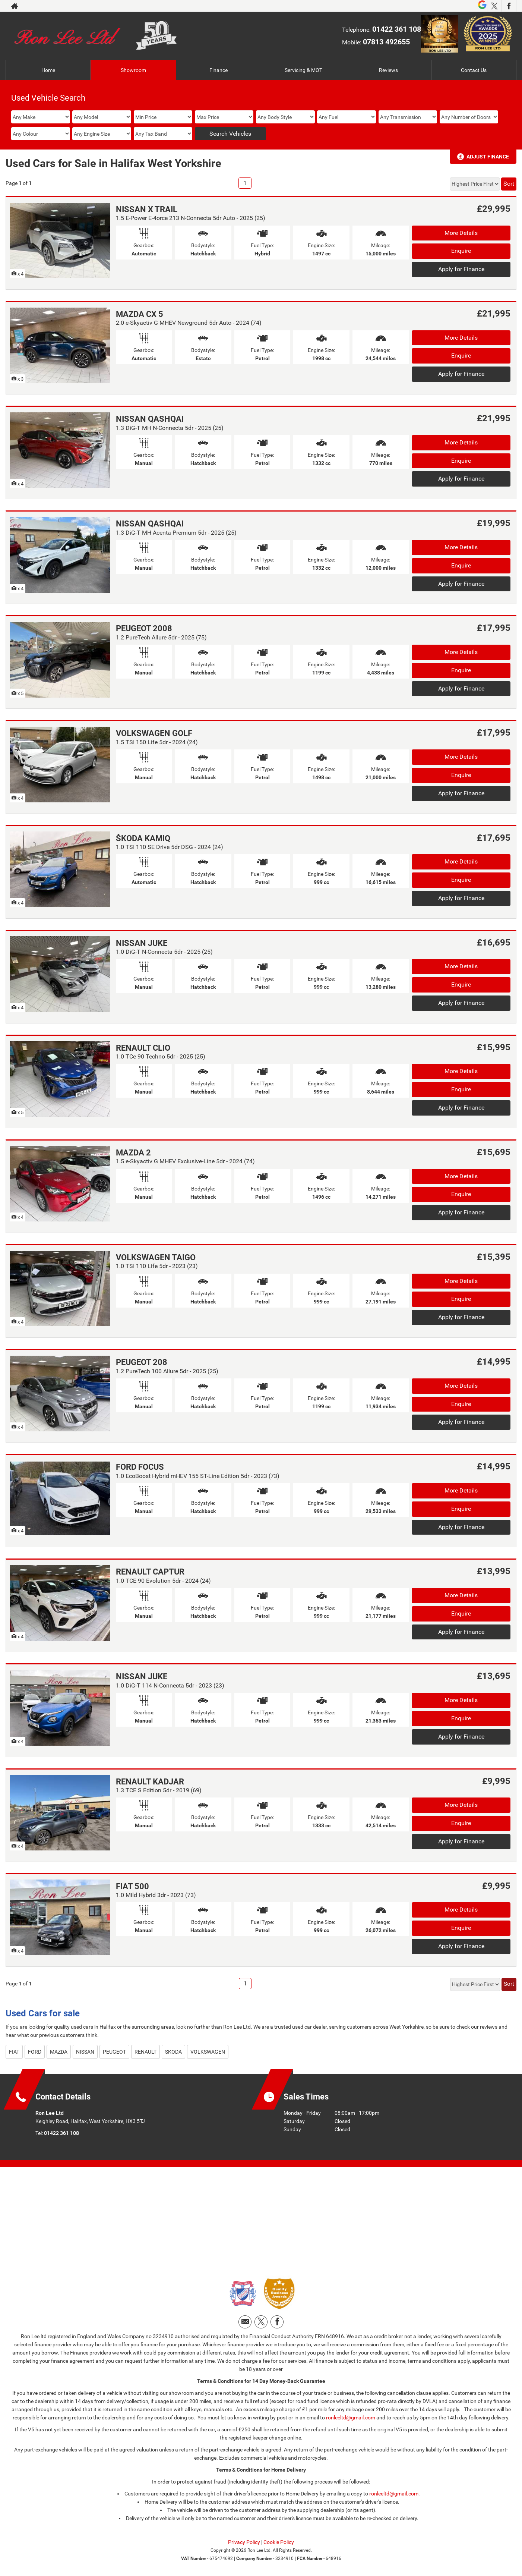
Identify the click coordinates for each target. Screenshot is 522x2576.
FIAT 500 (132, 1886)
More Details (461, 232)
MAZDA (58, 2052)
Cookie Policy (278, 2542)
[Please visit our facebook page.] (509, 6)
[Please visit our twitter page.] (494, 6)
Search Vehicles (230, 133)
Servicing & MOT (303, 70)
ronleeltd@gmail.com (350, 2418)
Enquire (461, 250)
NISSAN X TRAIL (146, 209)
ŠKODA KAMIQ (143, 838)
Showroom (133, 70)
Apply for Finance (461, 269)
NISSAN (85, 2052)
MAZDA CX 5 (139, 314)
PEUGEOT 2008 (144, 628)
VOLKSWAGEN (207, 2052)
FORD (34, 2052)
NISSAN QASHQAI (150, 419)
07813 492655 (386, 41)
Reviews (388, 70)
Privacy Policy (244, 2542)
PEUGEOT (114, 2052)
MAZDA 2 (133, 1152)
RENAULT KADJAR (150, 1781)
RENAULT (145, 2052)
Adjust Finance (487, 157)
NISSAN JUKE (141, 943)
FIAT (14, 2052)
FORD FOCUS (140, 1467)
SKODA (173, 2052)
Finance (218, 70)
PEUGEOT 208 (141, 1362)
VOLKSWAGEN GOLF (154, 733)
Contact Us (474, 70)
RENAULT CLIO (143, 1048)
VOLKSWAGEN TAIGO (156, 1257)
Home (48, 70)
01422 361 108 (396, 29)
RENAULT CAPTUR (150, 1571)
